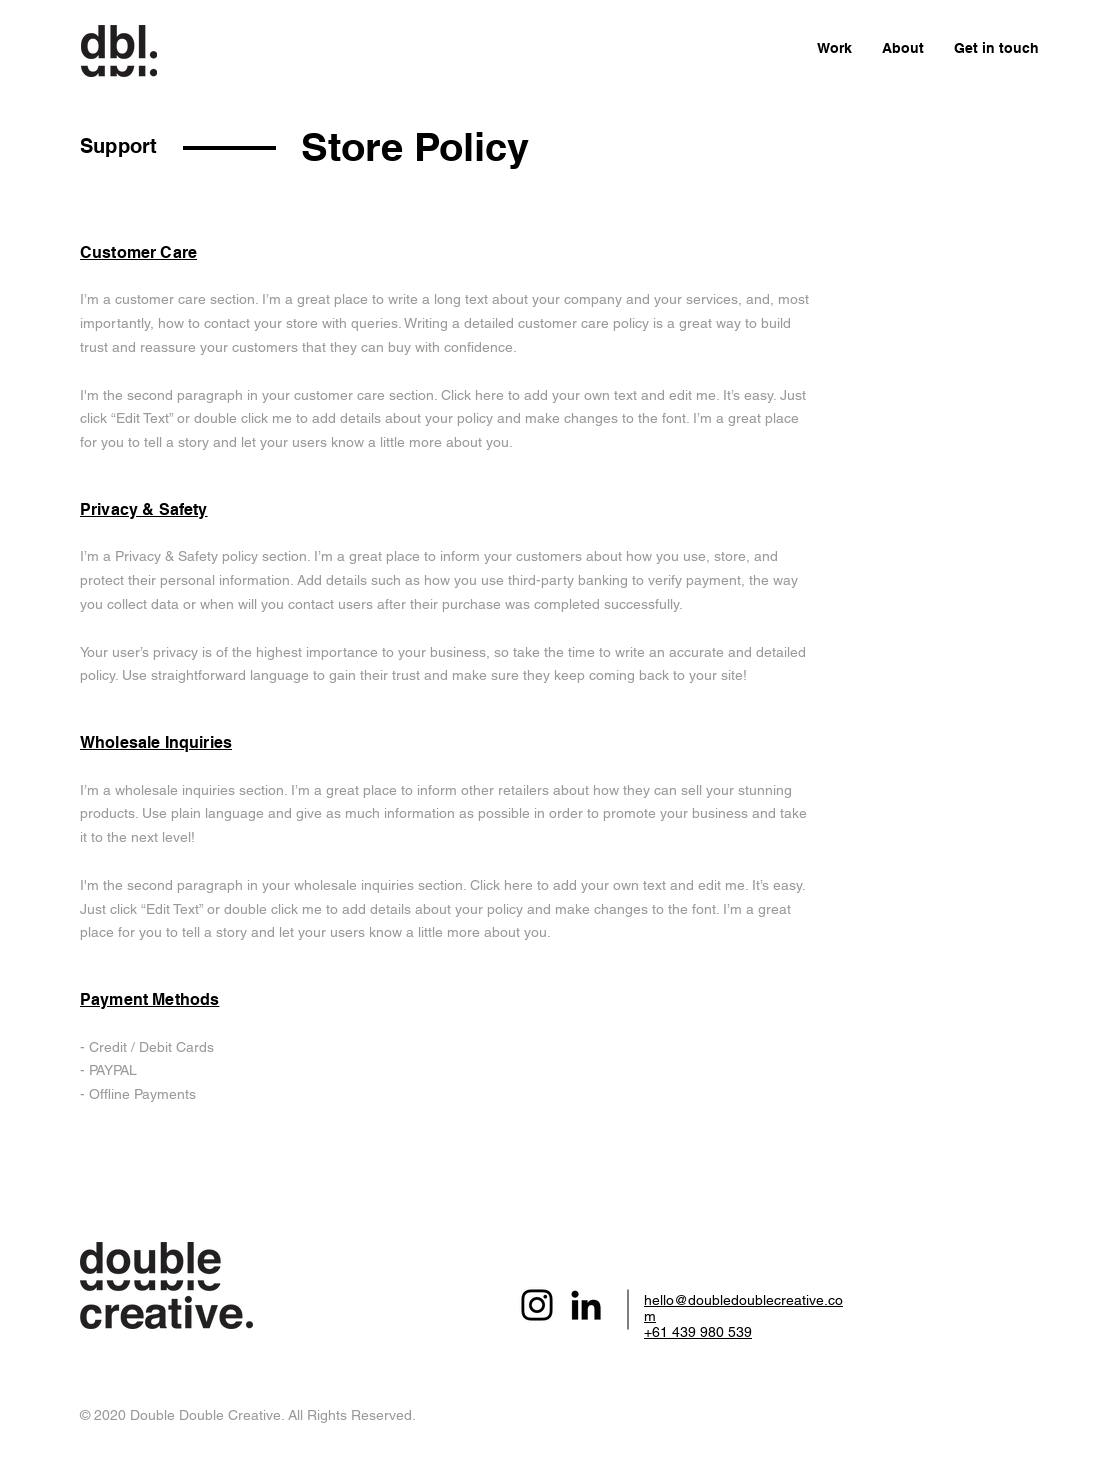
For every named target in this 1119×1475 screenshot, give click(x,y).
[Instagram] (537, 1305)
